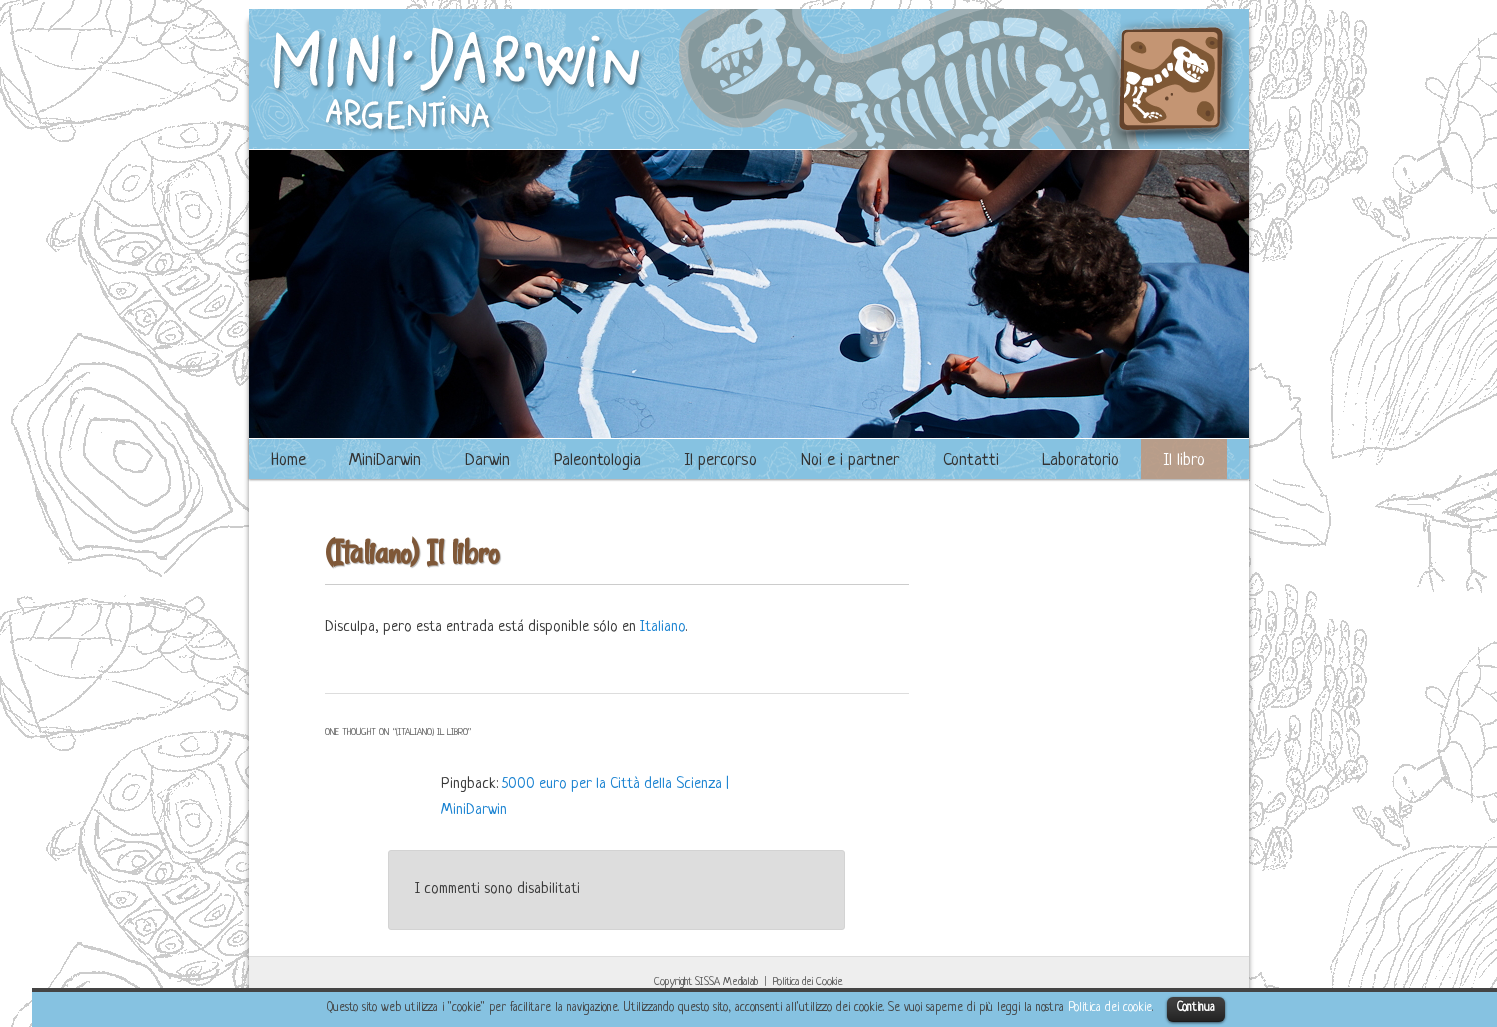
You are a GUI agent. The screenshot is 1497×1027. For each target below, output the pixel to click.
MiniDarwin (385, 460)
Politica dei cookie (1110, 1008)
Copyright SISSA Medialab (706, 982)
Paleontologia (597, 460)
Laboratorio (1080, 460)
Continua (1196, 1008)
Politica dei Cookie (808, 982)
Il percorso (720, 460)
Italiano (662, 627)
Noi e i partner (850, 460)
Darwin (487, 460)
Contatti (971, 460)
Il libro (1184, 460)
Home (288, 460)
